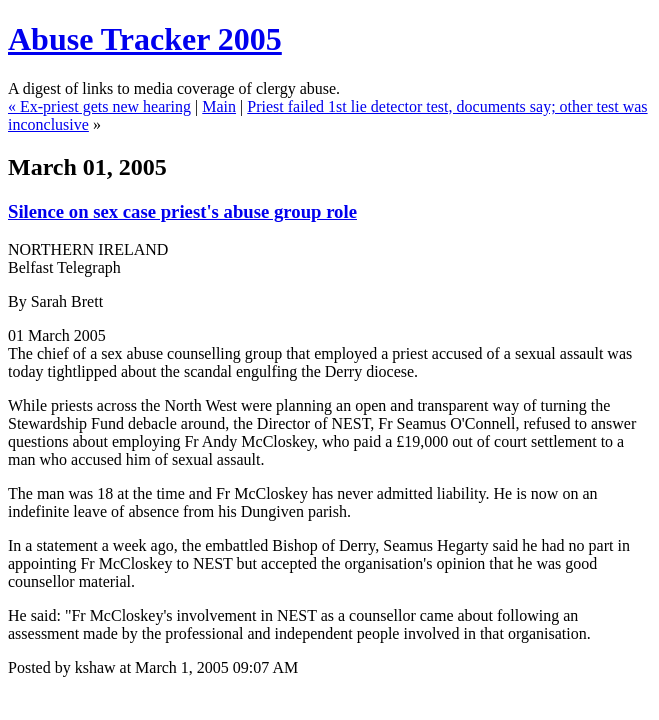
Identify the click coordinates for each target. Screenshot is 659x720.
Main (219, 106)
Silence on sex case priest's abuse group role (182, 211)
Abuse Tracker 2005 (145, 39)
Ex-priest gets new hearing (105, 106)
